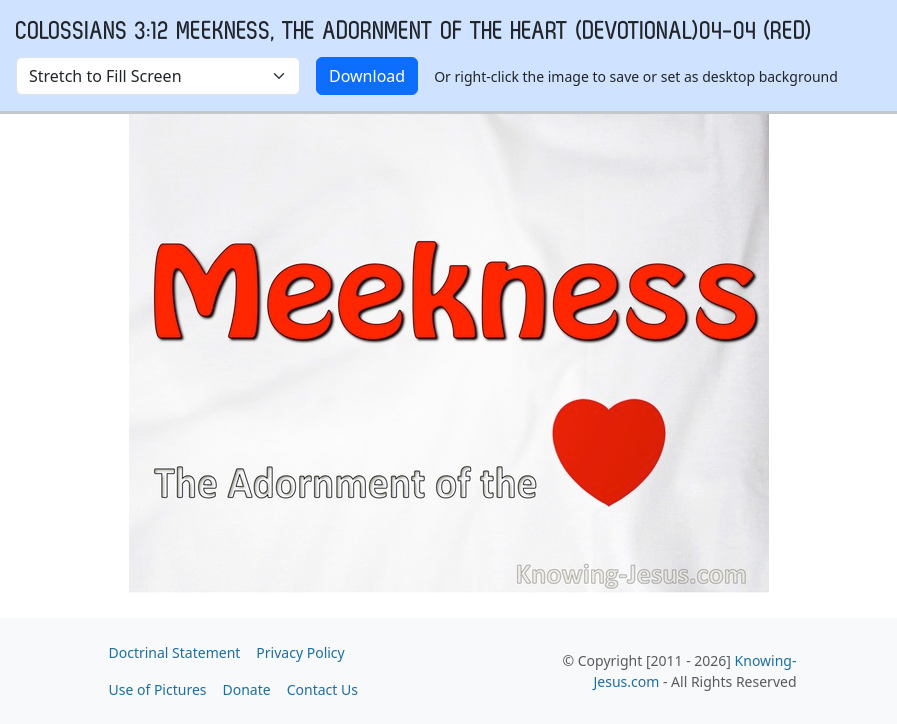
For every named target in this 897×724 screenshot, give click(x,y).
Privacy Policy (300, 652)
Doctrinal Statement (175, 652)
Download (367, 76)
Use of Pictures (158, 689)
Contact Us (322, 689)
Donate (247, 689)
